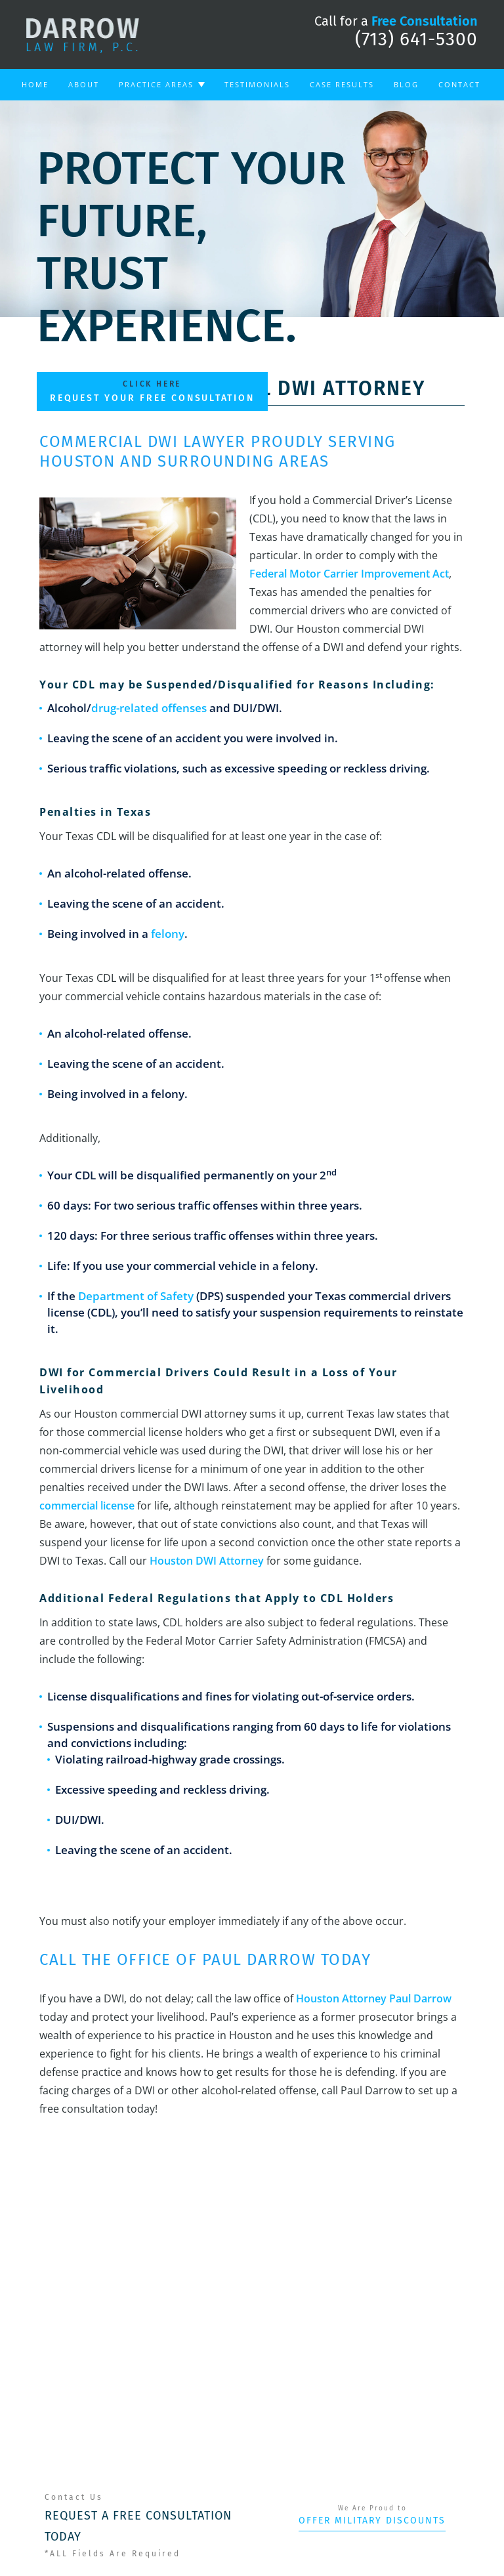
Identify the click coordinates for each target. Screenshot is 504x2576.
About (83, 84)
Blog (406, 84)
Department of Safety (136, 1295)
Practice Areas (156, 84)
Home (35, 84)
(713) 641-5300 (416, 39)
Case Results (342, 84)
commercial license (87, 1505)
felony (167, 933)
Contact (459, 84)
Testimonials (257, 84)
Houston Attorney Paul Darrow (374, 1998)
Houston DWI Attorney (207, 1560)
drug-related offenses (149, 707)
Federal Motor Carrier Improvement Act (349, 573)
